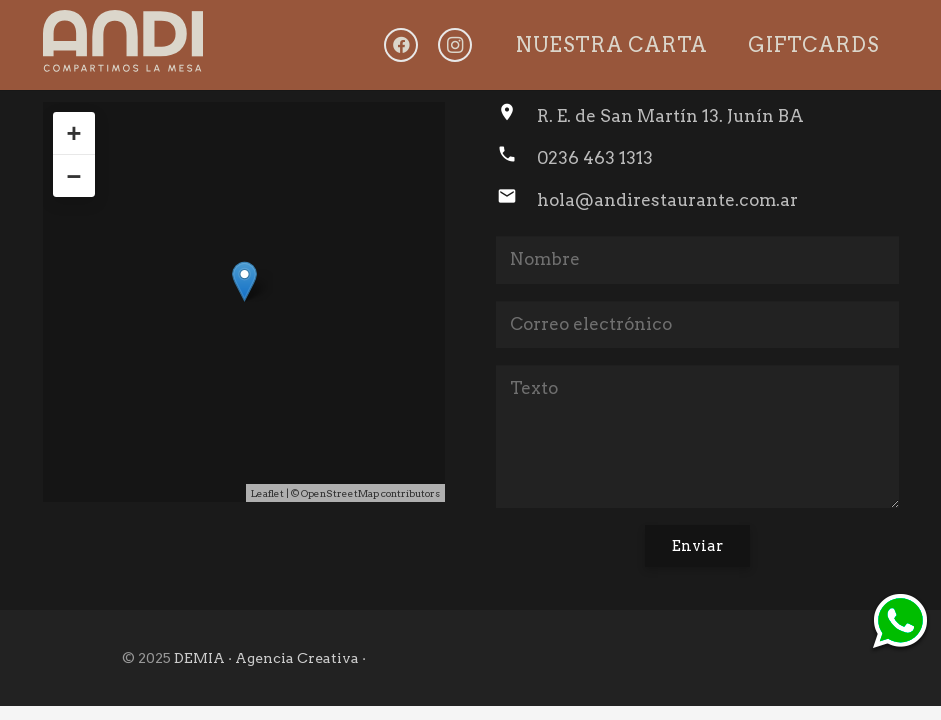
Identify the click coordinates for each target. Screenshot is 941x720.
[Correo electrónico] (697, 325)
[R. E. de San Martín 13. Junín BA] (516, 116)
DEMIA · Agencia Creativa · (270, 658)
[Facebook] (401, 45)
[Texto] (697, 436)
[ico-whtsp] (900, 623)
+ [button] (73, 133)
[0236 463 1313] (516, 158)
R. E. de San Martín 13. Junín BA (670, 116)
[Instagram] (455, 45)
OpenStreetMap (340, 493)
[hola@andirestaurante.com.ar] (516, 200)
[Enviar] (697, 546)
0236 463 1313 (595, 158)
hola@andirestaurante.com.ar (667, 200)
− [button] (73, 176)
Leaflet (267, 493)
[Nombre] (697, 260)
